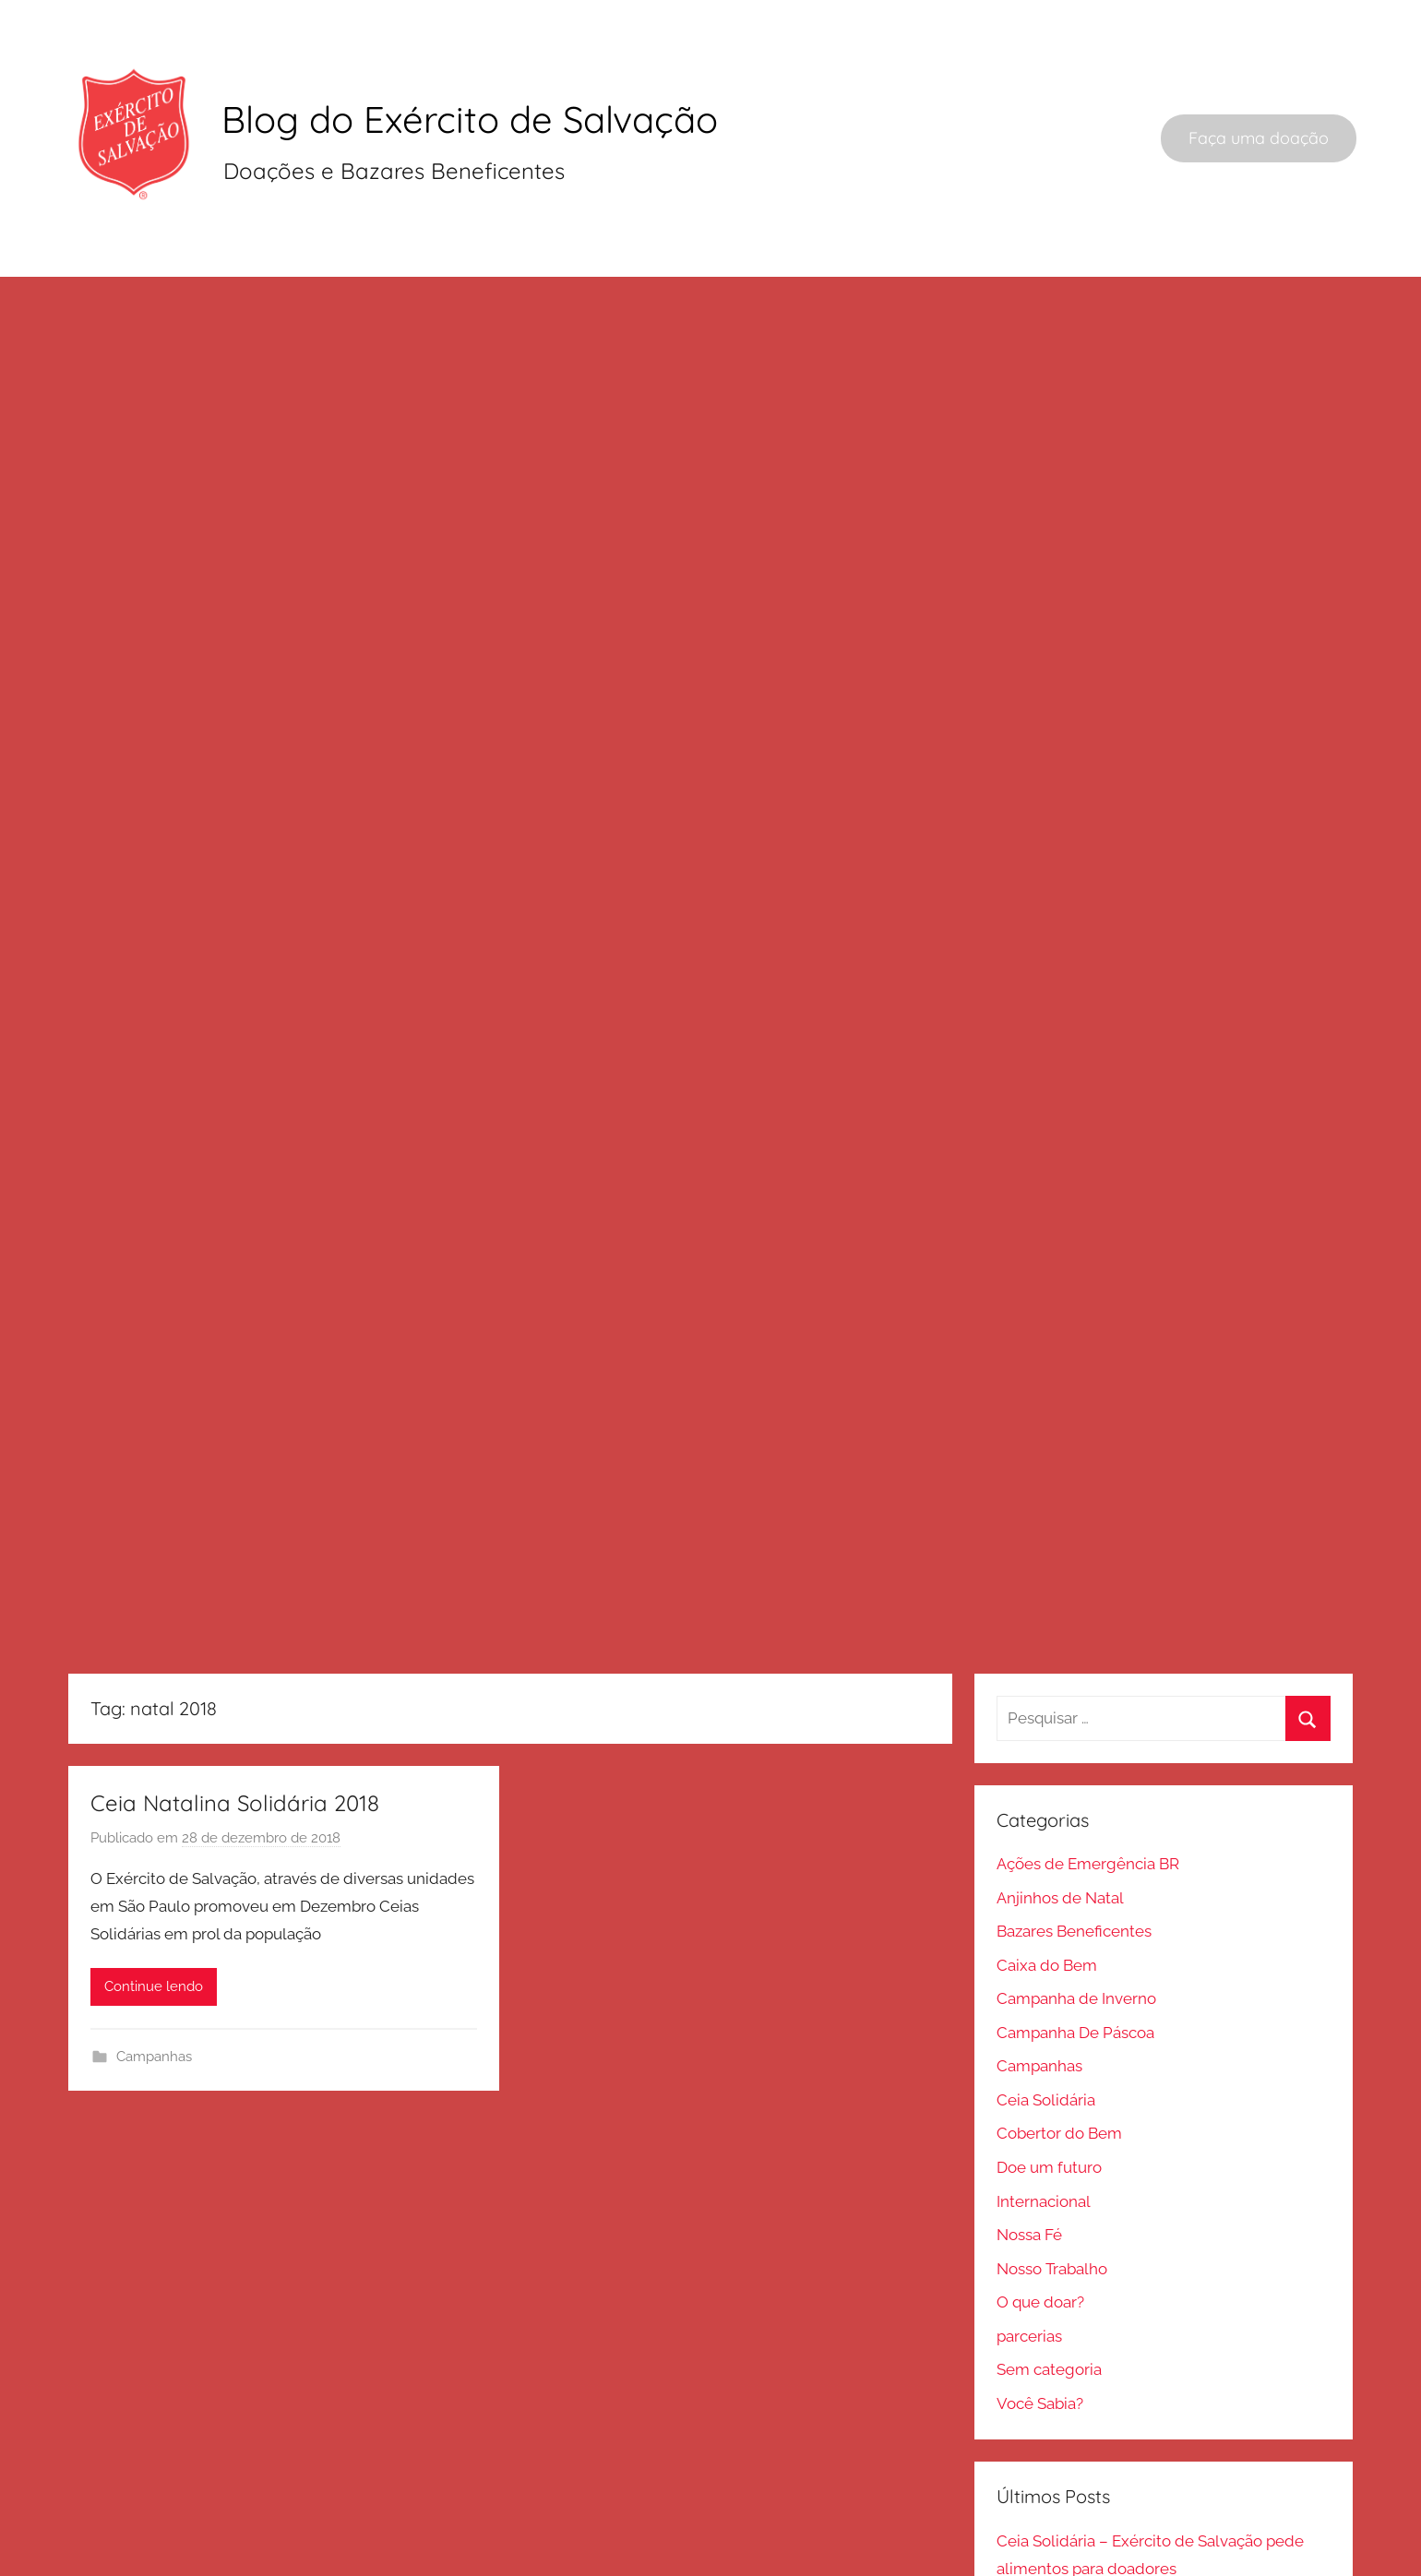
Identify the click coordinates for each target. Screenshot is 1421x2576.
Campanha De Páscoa (1075, 1971)
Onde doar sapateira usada (1093, 2541)
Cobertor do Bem (1059, 2072)
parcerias (1029, 2275)
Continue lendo (153, 1925)
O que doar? (1040, 2241)
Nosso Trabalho (1052, 2208)
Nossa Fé (1029, 2174)
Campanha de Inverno (1076, 1937)
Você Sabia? (1040, 2342)
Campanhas (154, 1995)
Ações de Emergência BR (1088, 1803)
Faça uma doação (1258, 138)
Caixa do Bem (1047, 1904)
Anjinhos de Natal (1060, 1837)
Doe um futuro (1049, 2106)
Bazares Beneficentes (1074, 1870)
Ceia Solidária (1046, 2039)
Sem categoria (1049, 2308)
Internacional (1044, 2139)
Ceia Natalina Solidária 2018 (234, 1742)
